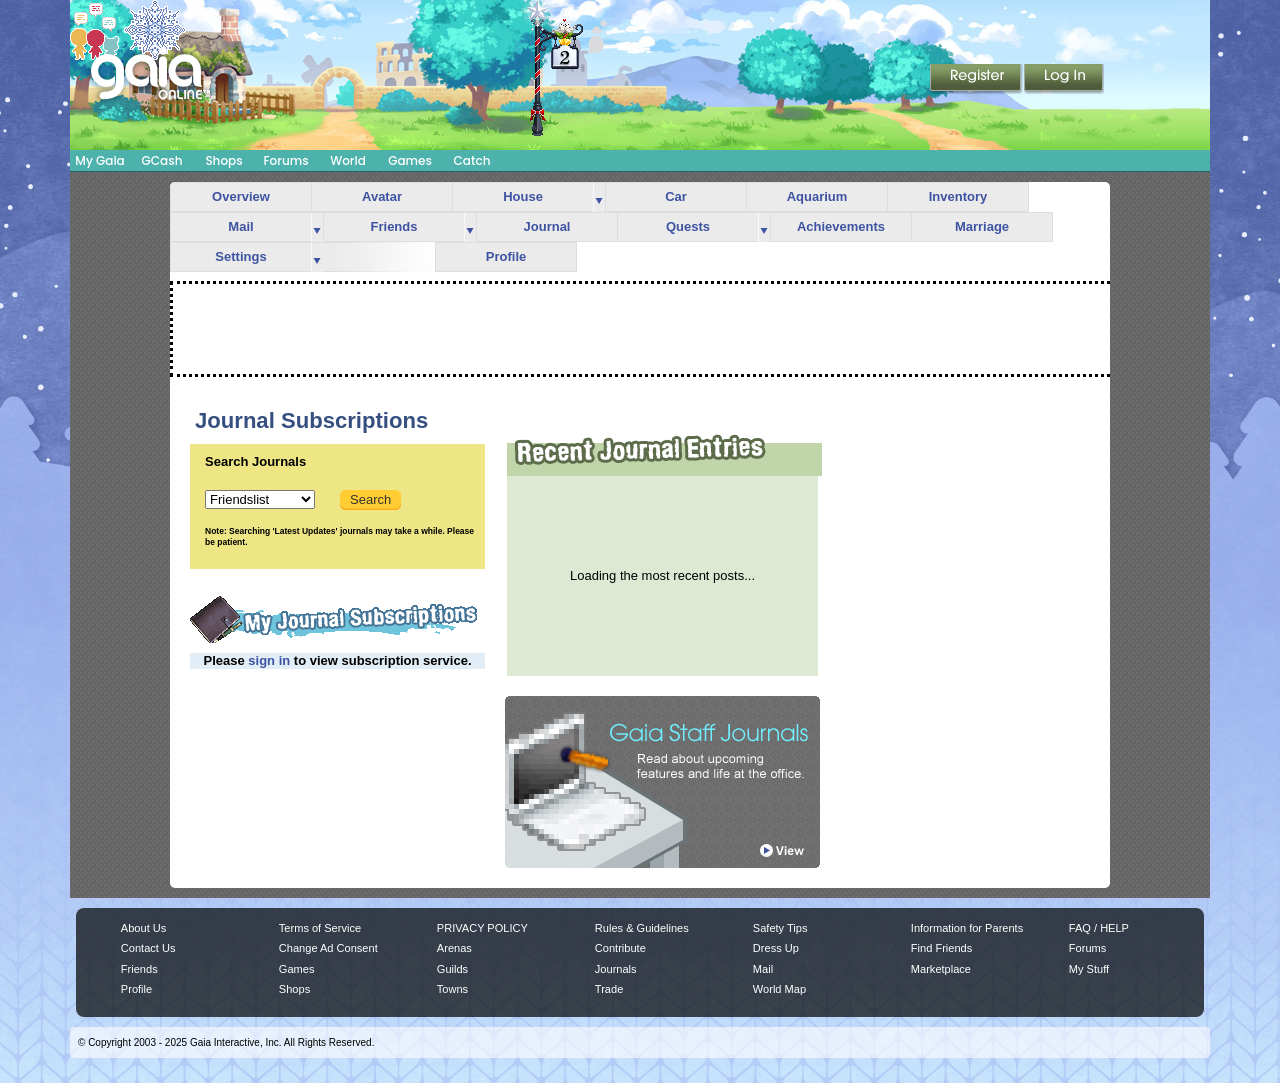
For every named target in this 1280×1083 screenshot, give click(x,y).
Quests (688, 226)
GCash (162, 160)
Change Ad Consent (328, 948)
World (348, 160)
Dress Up (776, 948)
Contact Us (148, 948)
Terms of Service (320, 928)
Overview (241, 196)
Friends (394, 226)
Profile (506, 256)
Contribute (620, 948)
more (599, 197)
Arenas (454, 948)
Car (676, 196)
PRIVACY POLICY (482, 928)
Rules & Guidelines (642, 928)
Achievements (841, 226)
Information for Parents (967, 928)
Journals (616, 969)
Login (1064, 79)
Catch (472, 160)
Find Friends (941, 948)
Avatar (382, 196)
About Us (143, 928)
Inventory (958, 196)
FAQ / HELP (1099, 928)
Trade (609, 989)
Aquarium (817, 196)
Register (977, 79)
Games (410, 160)
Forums (285, 160)
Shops (223, 160)
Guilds (452, 969)
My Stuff (1089, 969)
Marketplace (941, 969)
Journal (547, 226)
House (523, 196)
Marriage (982, 226)
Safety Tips (780, 928)
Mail (240, 226)
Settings (240, 256)
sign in (269, 660)
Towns (452, 989)
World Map (779, 989)
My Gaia (99, 160)
